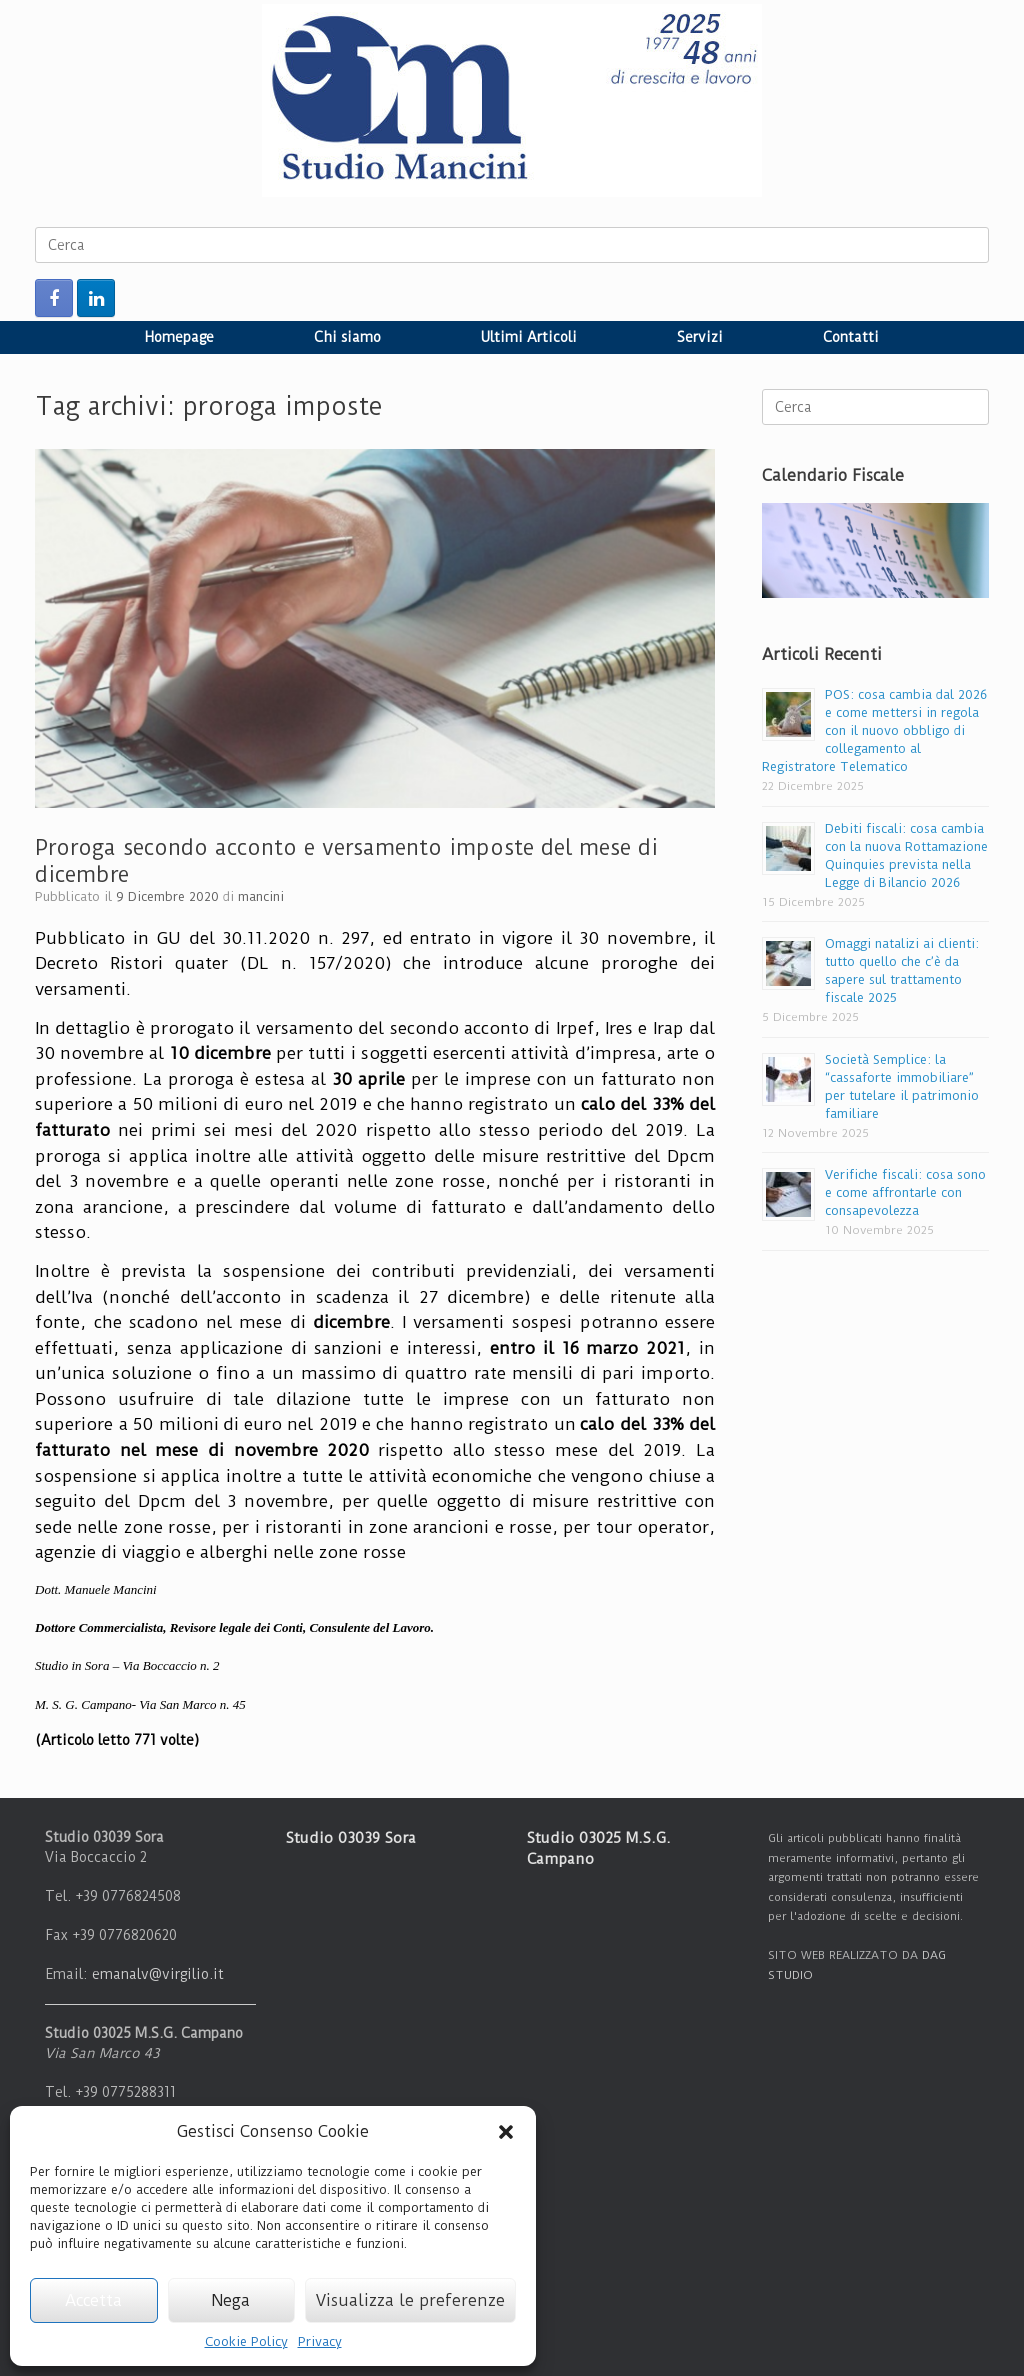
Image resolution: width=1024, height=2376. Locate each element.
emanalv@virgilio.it (158, 1974)
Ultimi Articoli (529, 337)
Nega (231, 2300)
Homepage (179, 337)
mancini (261, 896)
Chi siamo (347, 337)
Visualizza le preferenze (410, 2300)
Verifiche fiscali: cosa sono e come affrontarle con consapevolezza (905, 1192)
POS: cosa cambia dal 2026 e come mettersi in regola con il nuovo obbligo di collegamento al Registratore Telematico (874, 730)
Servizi (700, 337)
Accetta (93, 2300)
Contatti (851, 337)
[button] (506, 2132)
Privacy (320, 2341)
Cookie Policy (246, 2341)
